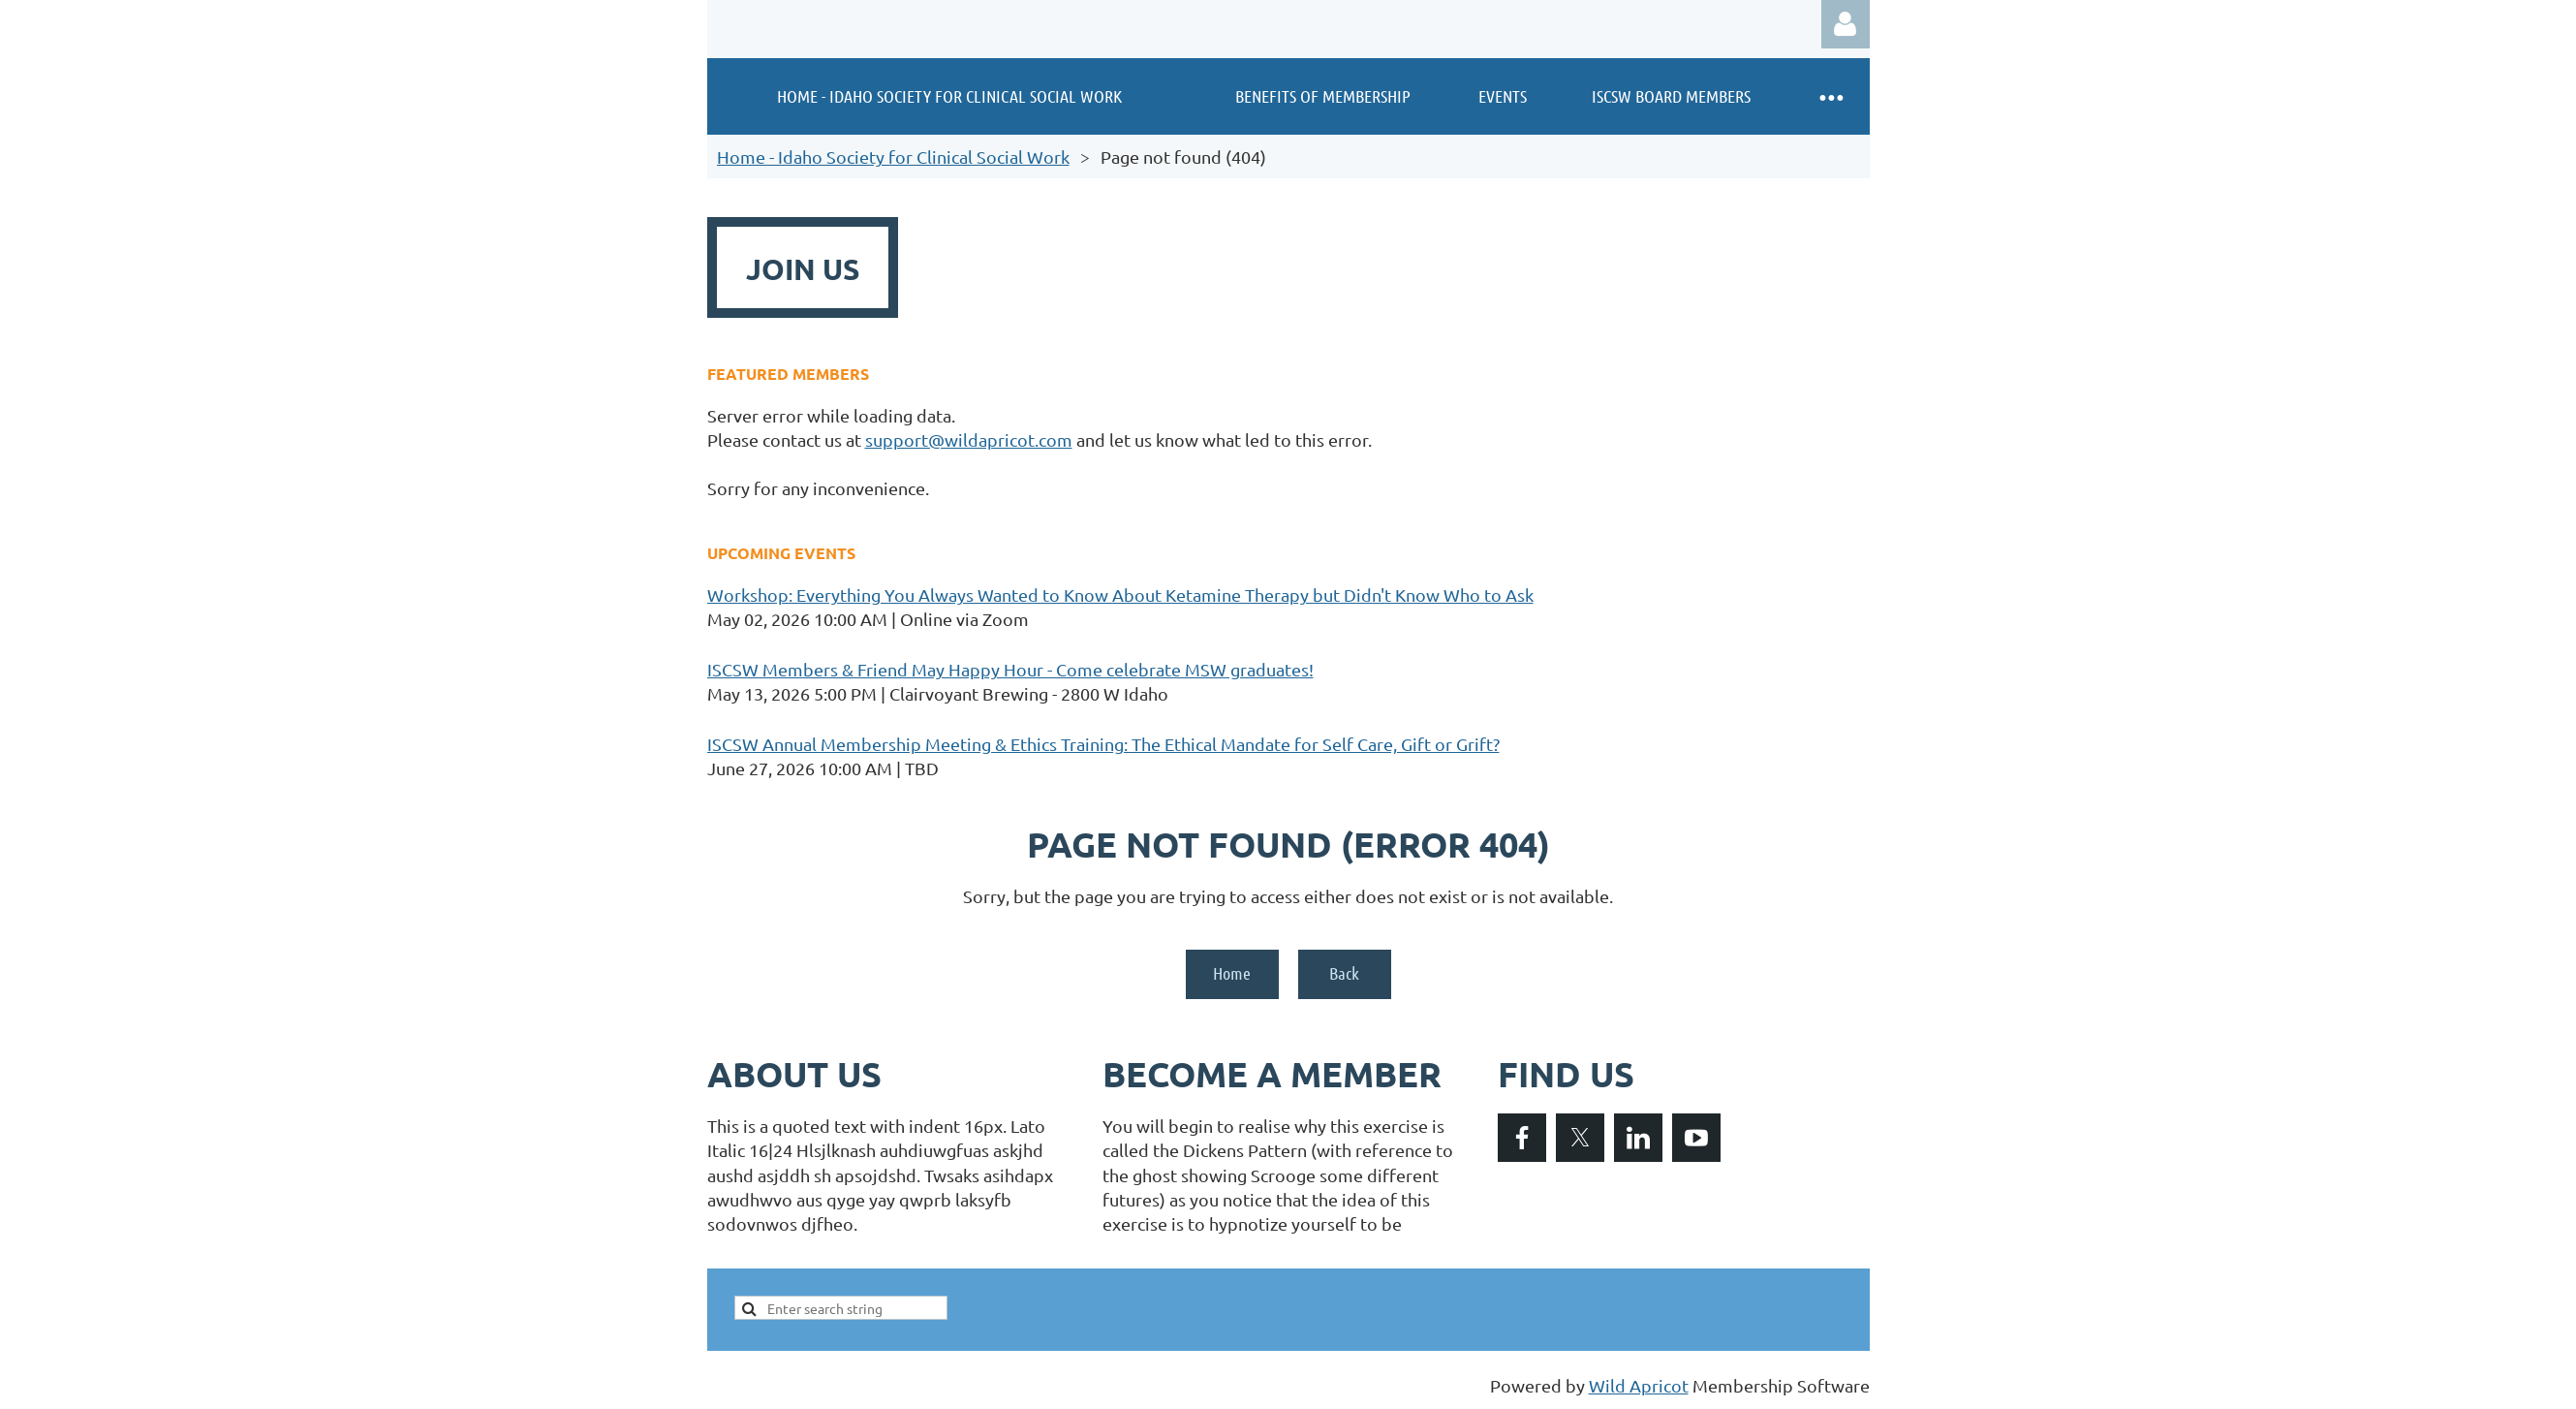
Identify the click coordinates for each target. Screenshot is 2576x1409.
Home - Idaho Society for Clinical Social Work (893, 156)
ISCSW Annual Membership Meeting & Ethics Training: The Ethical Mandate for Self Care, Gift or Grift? (1103, 744)
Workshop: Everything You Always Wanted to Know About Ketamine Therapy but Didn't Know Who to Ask (1120, 594)
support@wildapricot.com (968, 439)
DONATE (1399, 269)
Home (1232, 973)
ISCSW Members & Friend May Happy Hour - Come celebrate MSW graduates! (1010, 669)
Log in (1845, 24)
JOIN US (802, 269)
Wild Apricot (1639, 1385)
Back (1344, 973)
